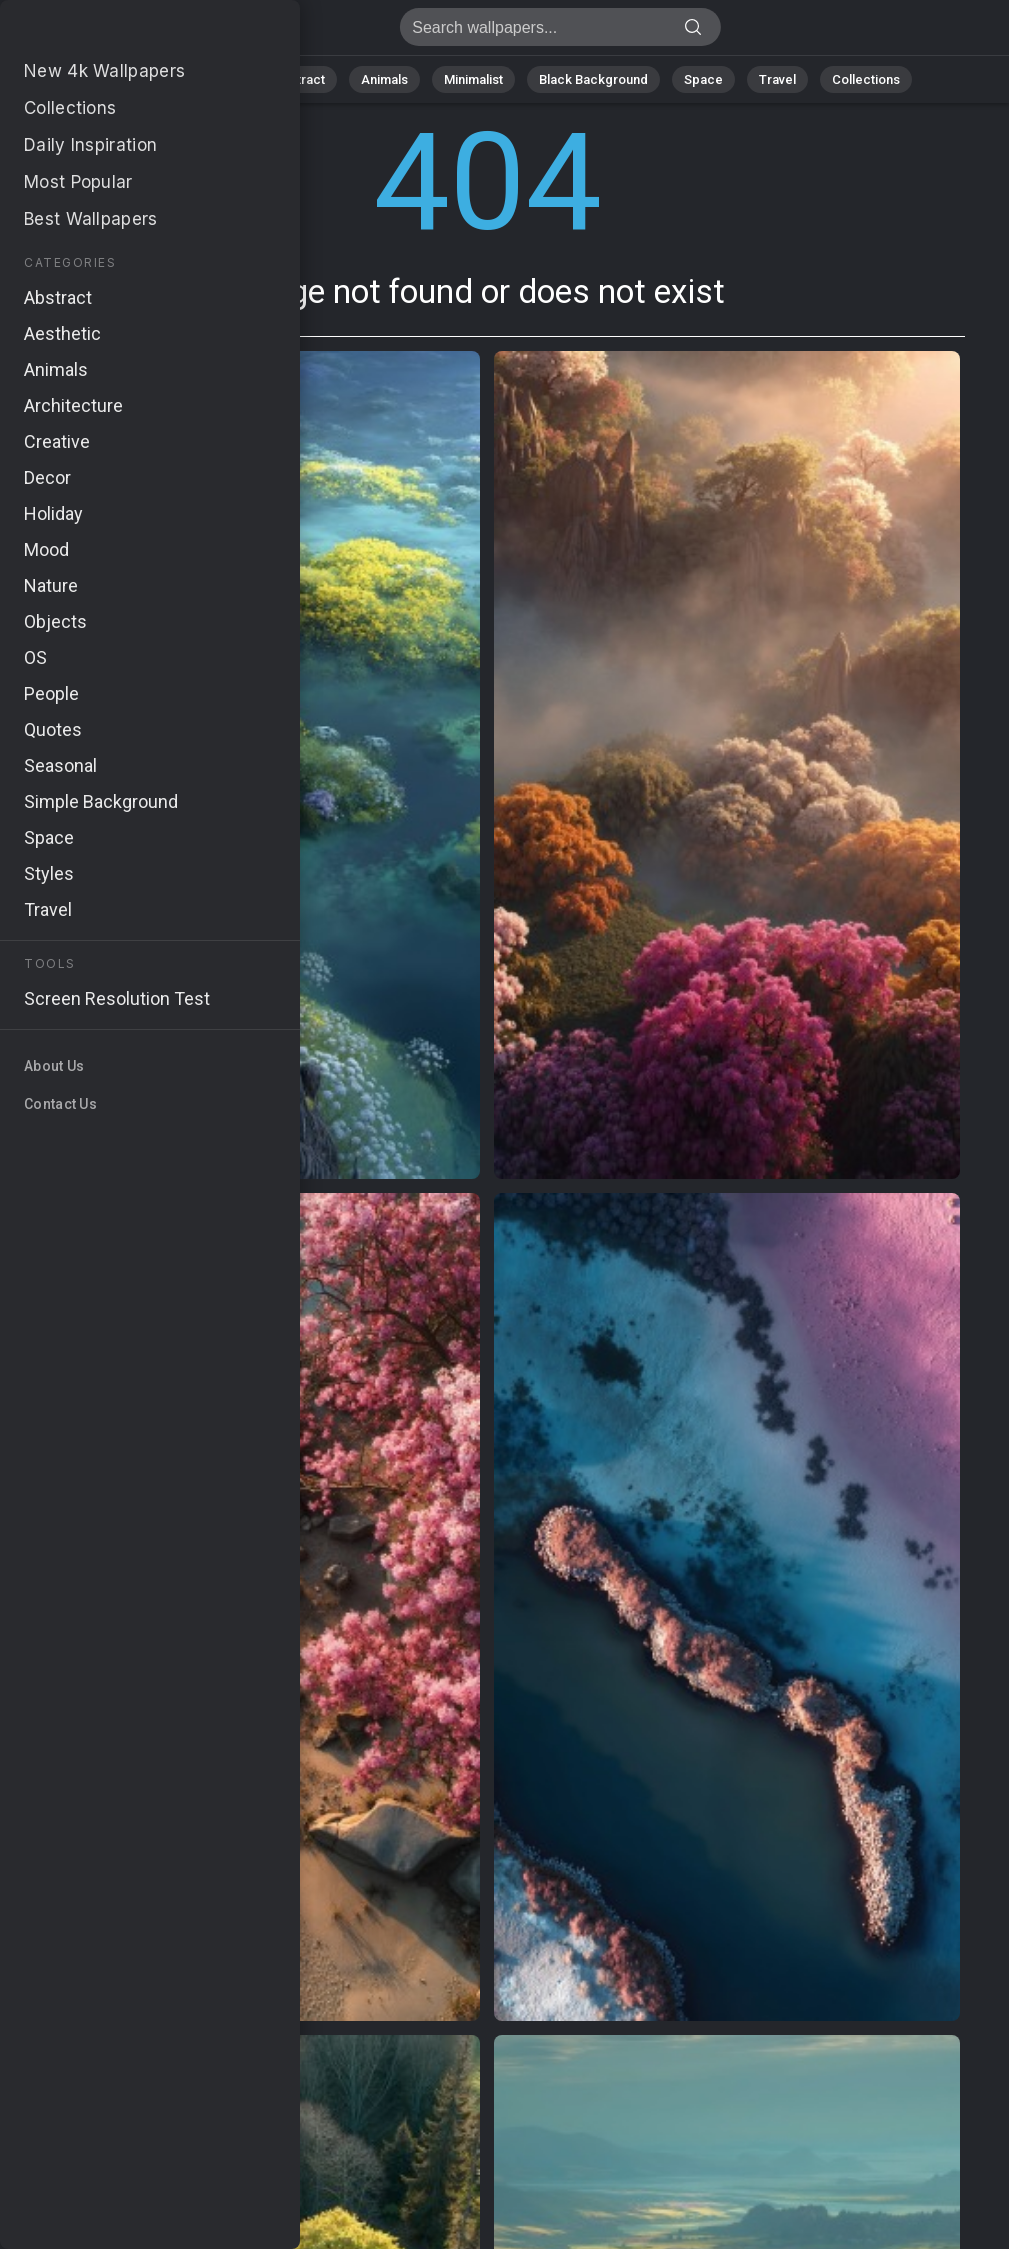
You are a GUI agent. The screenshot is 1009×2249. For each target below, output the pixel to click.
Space (703, 79)
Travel (777, 79)
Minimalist (473, 79)
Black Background (593, 79)
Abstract (299, 79)
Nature (217, 79)
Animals (384, 79)
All (153, 79)
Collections (866, 79)
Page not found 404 (120, 32)
